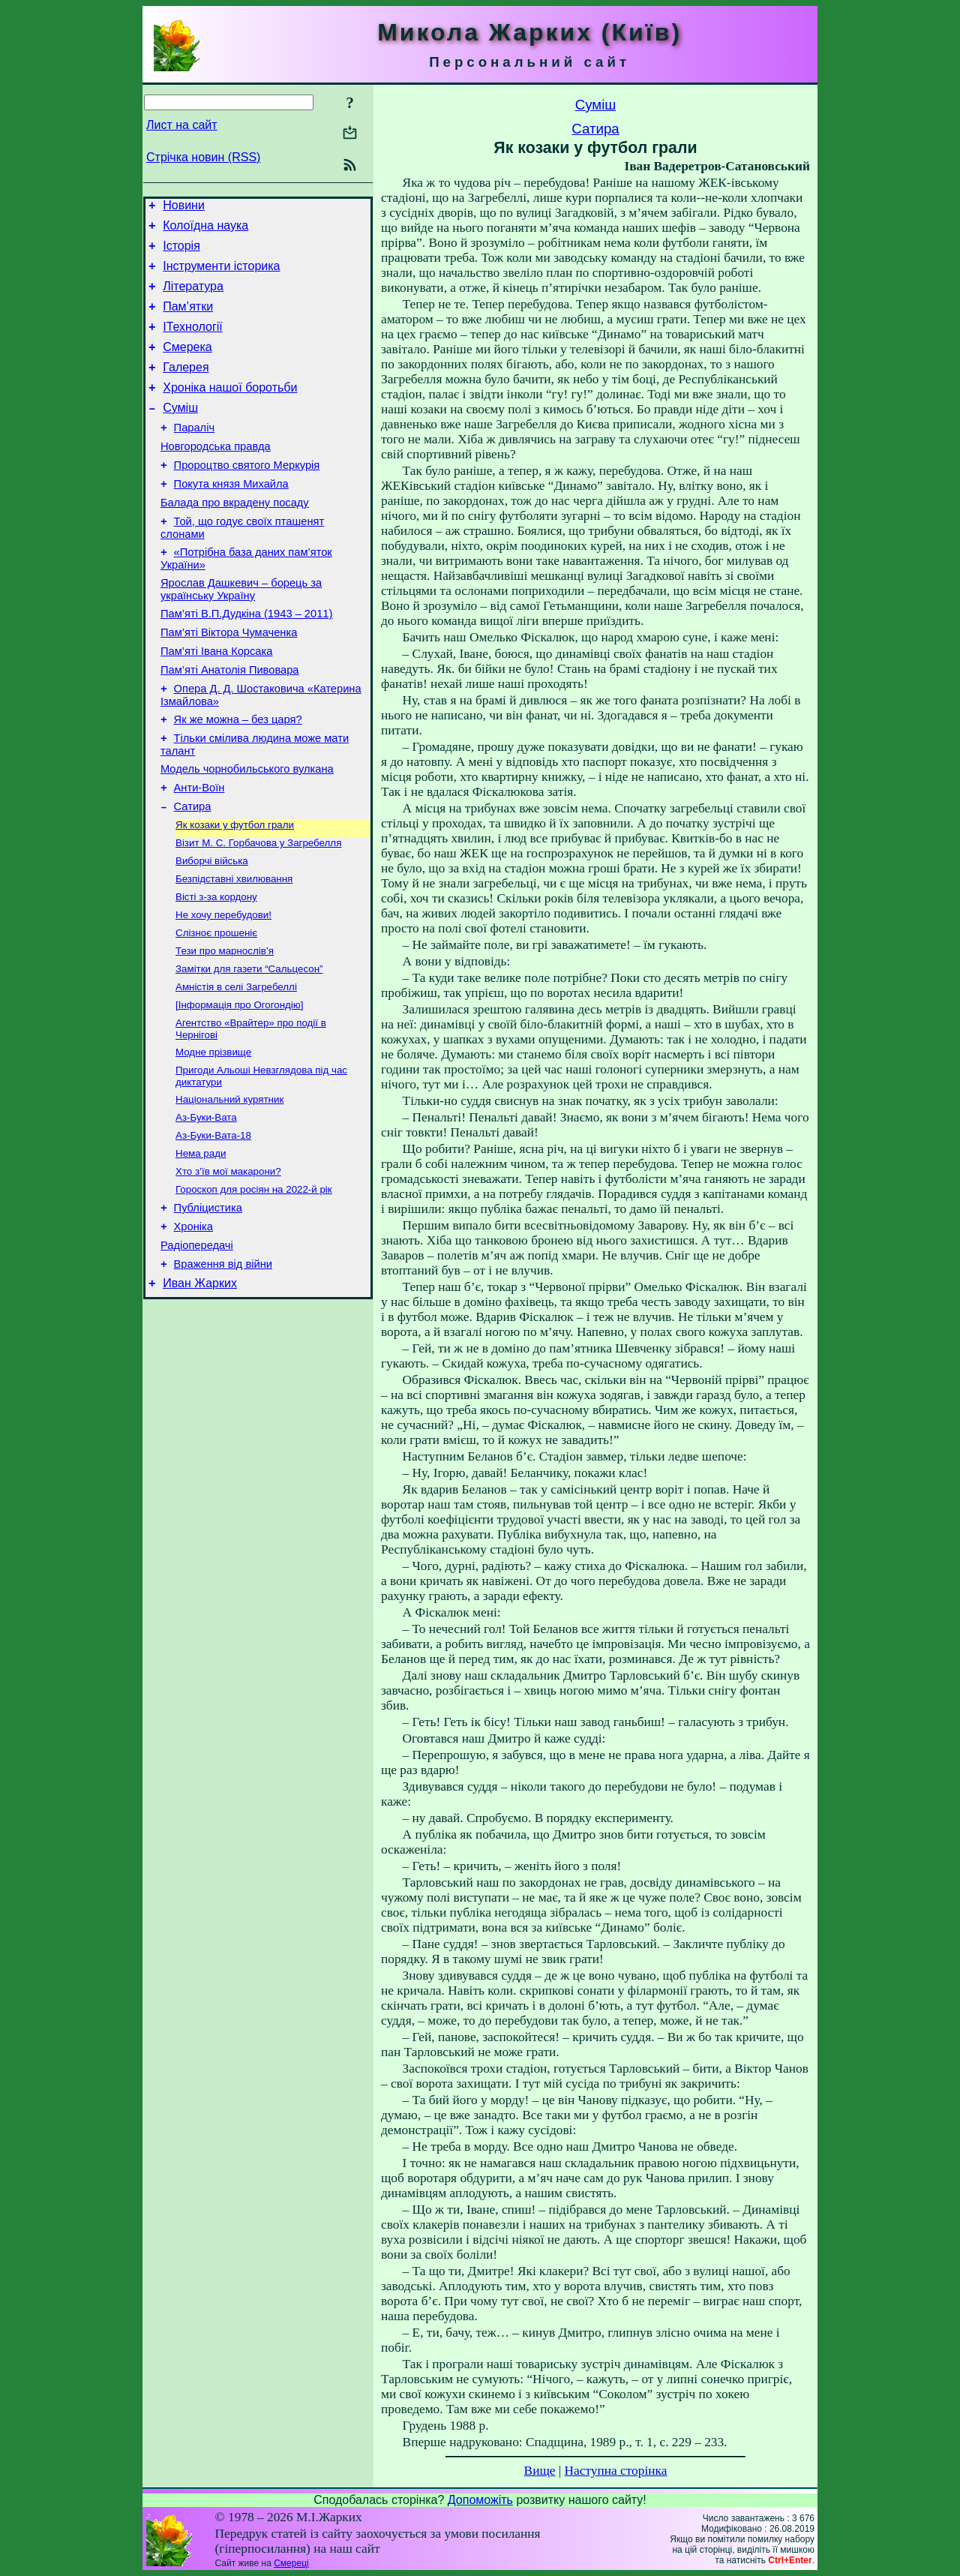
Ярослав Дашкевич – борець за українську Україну (241, 632)
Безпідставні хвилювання (234, 950)
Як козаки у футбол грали (235, 891)
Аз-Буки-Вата (206, 1206)
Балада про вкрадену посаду (234, 539)
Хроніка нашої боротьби (230, 410)
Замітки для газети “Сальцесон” (249, 1047)
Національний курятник (230, 1187)
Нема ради (201, 1245)
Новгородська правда (215, 476)
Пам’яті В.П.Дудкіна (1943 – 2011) (246, 659)
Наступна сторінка (616, 2470)
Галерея (185, 387)
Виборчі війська (212, 930)
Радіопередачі (196, 1347)
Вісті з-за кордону (216, 969)
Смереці (291, 2563)
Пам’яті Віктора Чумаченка (228, 680)
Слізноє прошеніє (216, 1008)
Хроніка (193, 1326)
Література (193, 297)
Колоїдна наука (205, 230)
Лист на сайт (182, 125)
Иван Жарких (200, 1389)
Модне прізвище (213, 1136)
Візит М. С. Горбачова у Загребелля (258, 911)
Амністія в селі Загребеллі (236, 1067)
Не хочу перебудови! (224, 989)
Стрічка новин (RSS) (203, 157)
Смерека (187, 365)
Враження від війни (223, 1368)
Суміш (180, 432)
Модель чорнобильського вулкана (247, 830)
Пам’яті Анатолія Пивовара (229, 722)
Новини (184, 207)
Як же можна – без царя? (238, 776)
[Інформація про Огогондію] (240, 1086)
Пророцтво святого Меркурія (247, 497)
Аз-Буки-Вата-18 (213, 1226)
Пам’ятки (188, 320)
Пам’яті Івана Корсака (216, 701)
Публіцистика (208, 1305)
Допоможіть (480, 2499)
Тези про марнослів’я (225, 1028)
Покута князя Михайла (231, 518)
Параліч (194, 455)
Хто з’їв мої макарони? (228, 1265)
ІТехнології (193, 342)
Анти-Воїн (199, 851)
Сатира (193, 872)
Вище (540, 2470)
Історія (181, 252)
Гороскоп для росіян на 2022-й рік (254, 1284)
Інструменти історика (221, 275)
